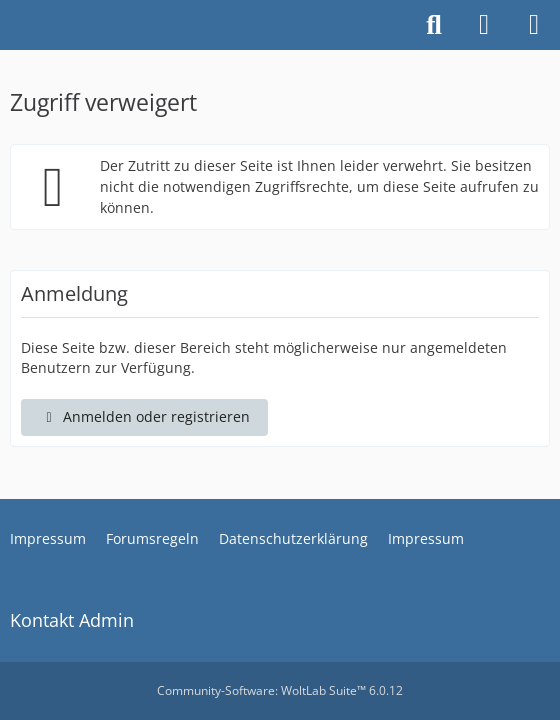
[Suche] (434, 25)
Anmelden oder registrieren (144, 416)
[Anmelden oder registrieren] (484, 25)
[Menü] (534, 25)
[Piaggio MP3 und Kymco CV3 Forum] (10, 25)
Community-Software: (280, 690)
